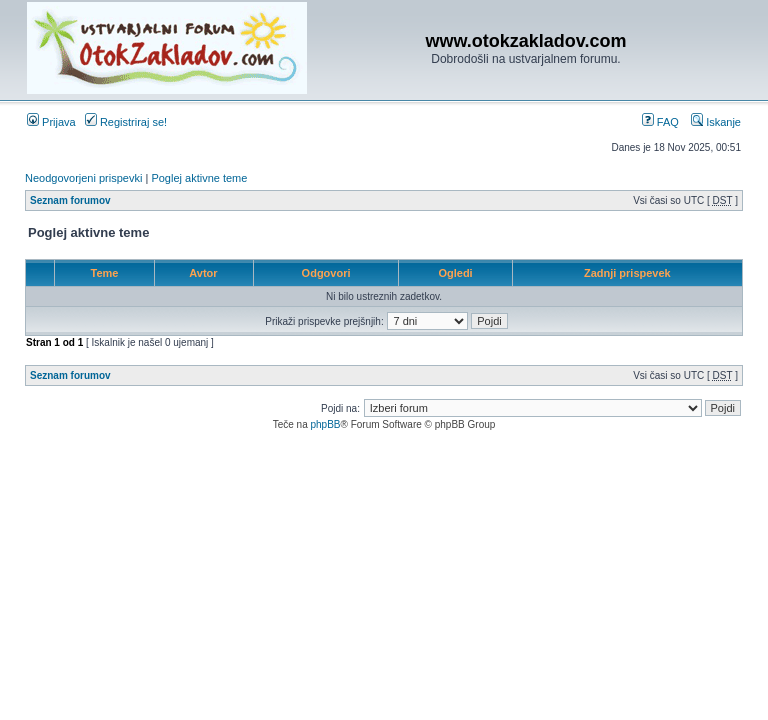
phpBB (325, 424)
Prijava (51, 122)
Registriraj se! (126, 122)
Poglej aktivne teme (199, 178)
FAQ (660, 122)
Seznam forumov (70, 200)
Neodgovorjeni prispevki (83, 178)
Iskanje (716, 122)
